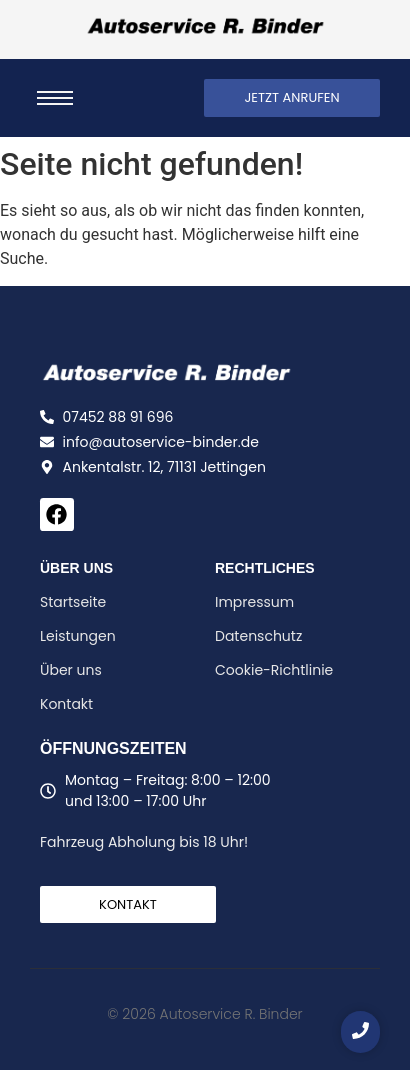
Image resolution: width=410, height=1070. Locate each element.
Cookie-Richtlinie (274, 670)
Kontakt (66, 704)
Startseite (73, 602)
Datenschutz (258, 636)
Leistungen (78, 636)
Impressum (254, 602)
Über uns (71, 670)
